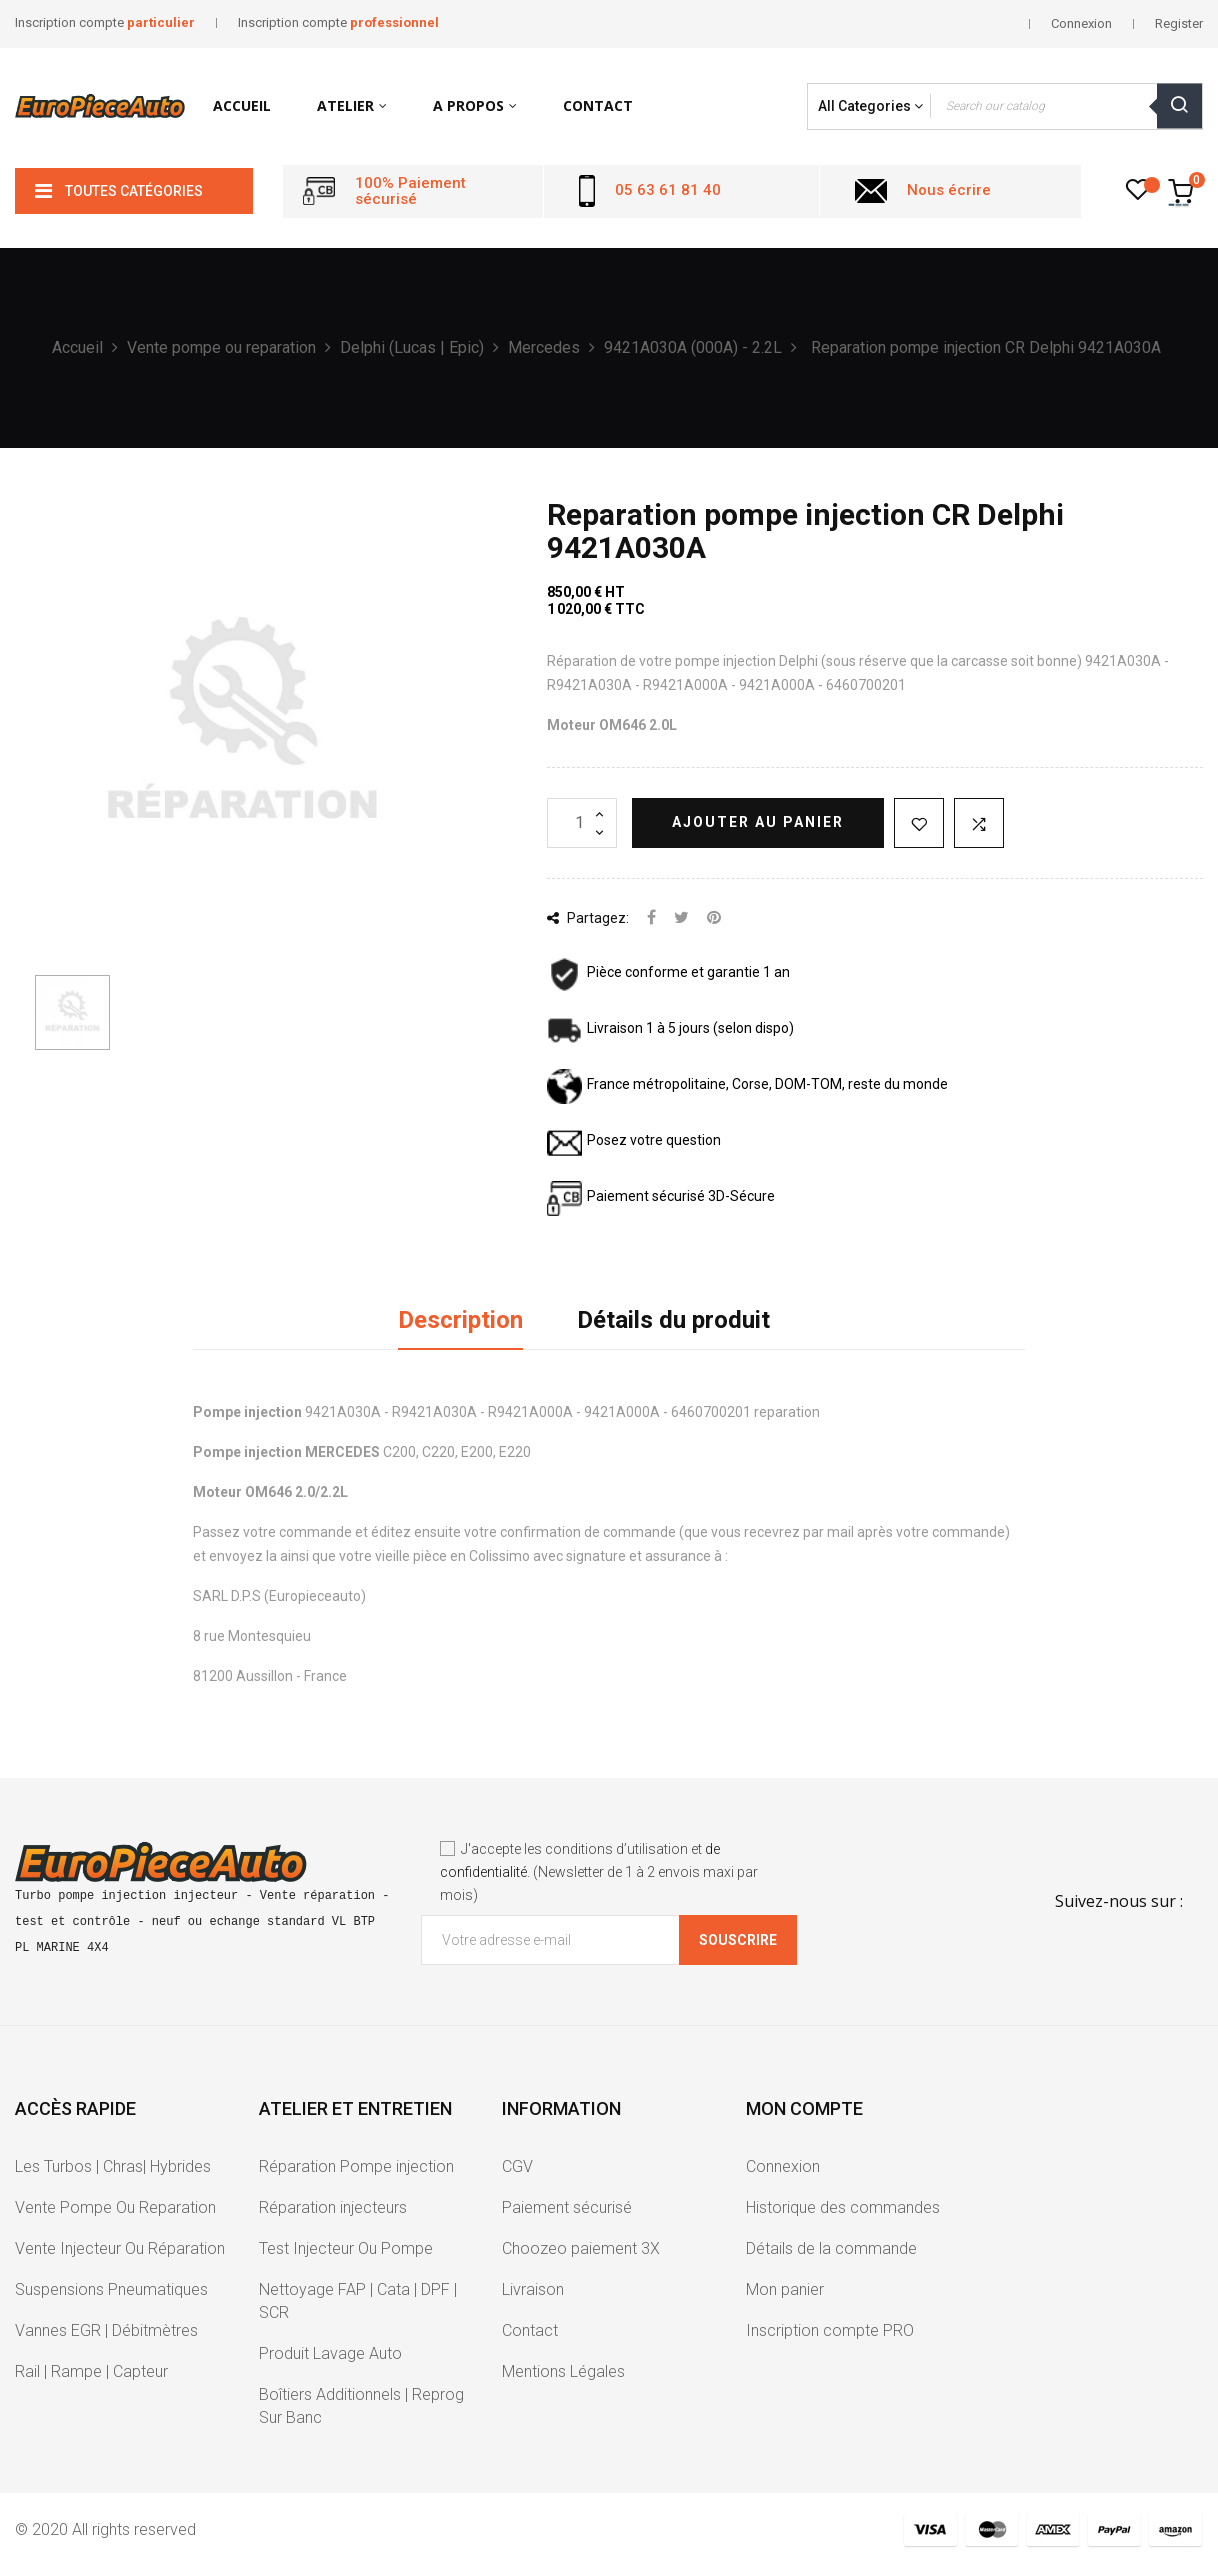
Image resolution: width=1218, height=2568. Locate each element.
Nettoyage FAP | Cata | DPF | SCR (358, 2301)
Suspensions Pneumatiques (111, 2289)
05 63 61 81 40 (668, 190)
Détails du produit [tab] (673, 1320)
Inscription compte (105, 22)
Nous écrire (949, 190)
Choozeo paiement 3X (581, 2248)
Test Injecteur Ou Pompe (346, 2248)
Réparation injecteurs (333, 2207)
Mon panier (785, 2289)
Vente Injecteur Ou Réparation (120, 2248)
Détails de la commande (831, 2248)
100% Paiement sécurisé (410, 191)
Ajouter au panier (758, 822)
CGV (517, 2166)
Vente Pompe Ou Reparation (115, 2207)
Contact (530, 2330)
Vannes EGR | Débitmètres (106, 2330)
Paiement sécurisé (567, 2207)
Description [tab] (460, 1320)
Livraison (533, 2289)
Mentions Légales (563, 2371)
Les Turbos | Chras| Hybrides (113, 2166)
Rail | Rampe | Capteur (91, 2371)
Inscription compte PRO (830, 2330)
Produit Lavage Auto (330, 2353)
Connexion (783, 2166)
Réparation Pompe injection (356, 2166)
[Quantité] (582, 823)
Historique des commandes (843, 2207)
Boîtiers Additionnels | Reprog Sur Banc (361, 2406)
